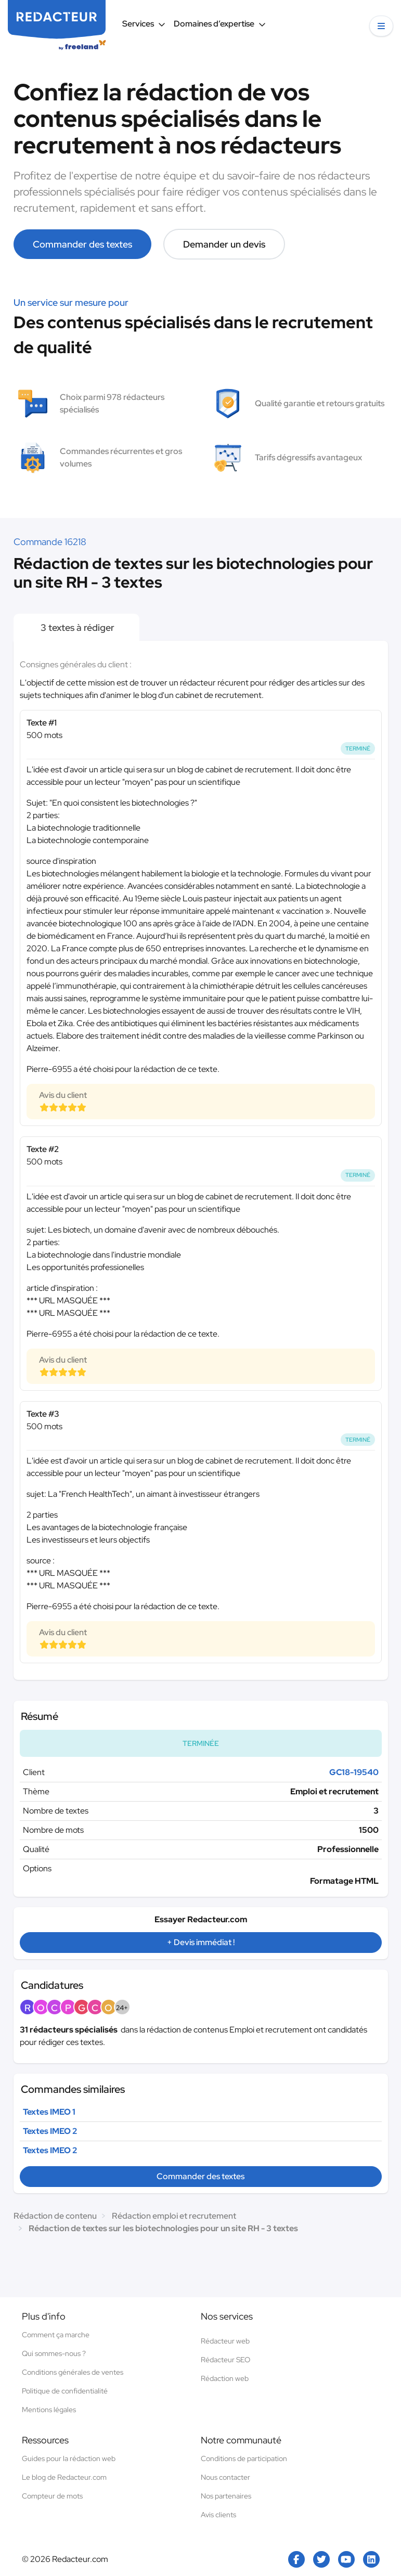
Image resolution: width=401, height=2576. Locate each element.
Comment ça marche (55, 2334)
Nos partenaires (226, 2496)
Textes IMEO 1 (49, 2111)
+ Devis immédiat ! (201, 1942)
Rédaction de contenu (55, 2215)
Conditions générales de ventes (72, 2372)
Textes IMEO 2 (50, 2131)
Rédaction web (225, 2378)
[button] (381, 26)
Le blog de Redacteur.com (64, 2477)
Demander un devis (224, 244)
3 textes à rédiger (76, 627)
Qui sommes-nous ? (54, 2353)
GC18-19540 (354, 1772)
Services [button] (143, 23)
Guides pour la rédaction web (68, 2458)
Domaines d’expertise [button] (220, 23)
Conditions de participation (244, 2458)
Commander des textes (82, 244)
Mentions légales (49, 2409)
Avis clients (218, 2514)
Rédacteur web (225, 2341)
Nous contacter (225, 2477)
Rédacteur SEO (225, 2359)
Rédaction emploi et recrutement (174, 2215)
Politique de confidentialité (65, 2391)
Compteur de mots (52, 2496)
